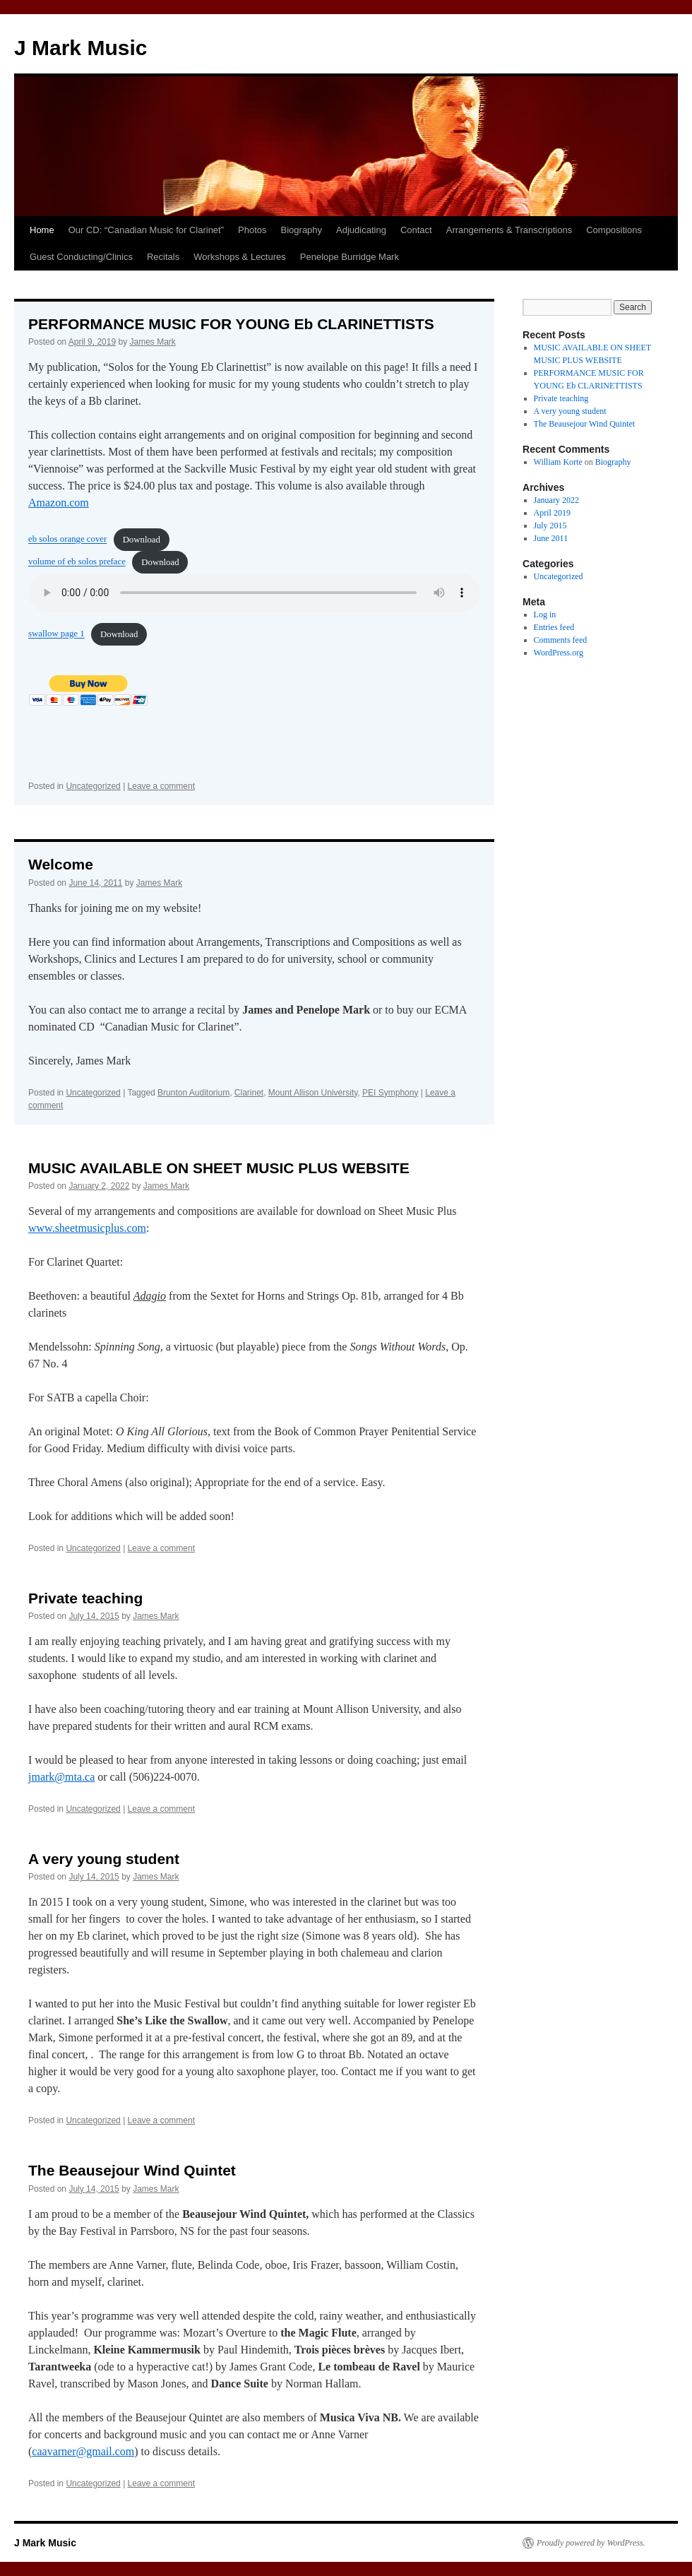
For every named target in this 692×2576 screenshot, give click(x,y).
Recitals (163, 256)
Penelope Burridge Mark (349, 256)
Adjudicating (361, 230)
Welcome (60, 864)
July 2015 (550, 525)
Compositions (614, 230)
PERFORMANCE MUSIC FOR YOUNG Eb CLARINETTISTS (231, 324)
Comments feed (560, 640)
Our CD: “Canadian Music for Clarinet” (146, 230)
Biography (302, 230)
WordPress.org (558, 653)
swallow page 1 (56, 634)
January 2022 (556, 500)
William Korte (558, 462)
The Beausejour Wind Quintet (132, 2170)
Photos (252, 230)
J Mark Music (80, 47)
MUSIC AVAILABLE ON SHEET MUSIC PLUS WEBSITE (219, 1168)
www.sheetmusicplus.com (87, 1228)
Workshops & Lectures (239, 256)
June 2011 (551, 538)
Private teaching (85, 1598)
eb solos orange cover (67, 540)
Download (141, 540)
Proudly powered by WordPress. (591, 2543)
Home (42, 230)
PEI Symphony (390, 1093)
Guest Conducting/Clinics (81, 256)
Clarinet (248, 1093)
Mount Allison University (313, 1093)
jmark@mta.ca (61, 1777)
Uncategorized (93, 786)
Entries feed (554, 627)
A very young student (103, 1859)
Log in (545, 614)
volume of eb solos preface (77, 562)
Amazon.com (58, 503)
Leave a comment (161, 786)
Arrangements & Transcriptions (509, 230)
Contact (416, 230)
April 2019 (552, 513)
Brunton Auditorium (193, 1093)
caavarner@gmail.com (83, 2451)
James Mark (152, 342)
